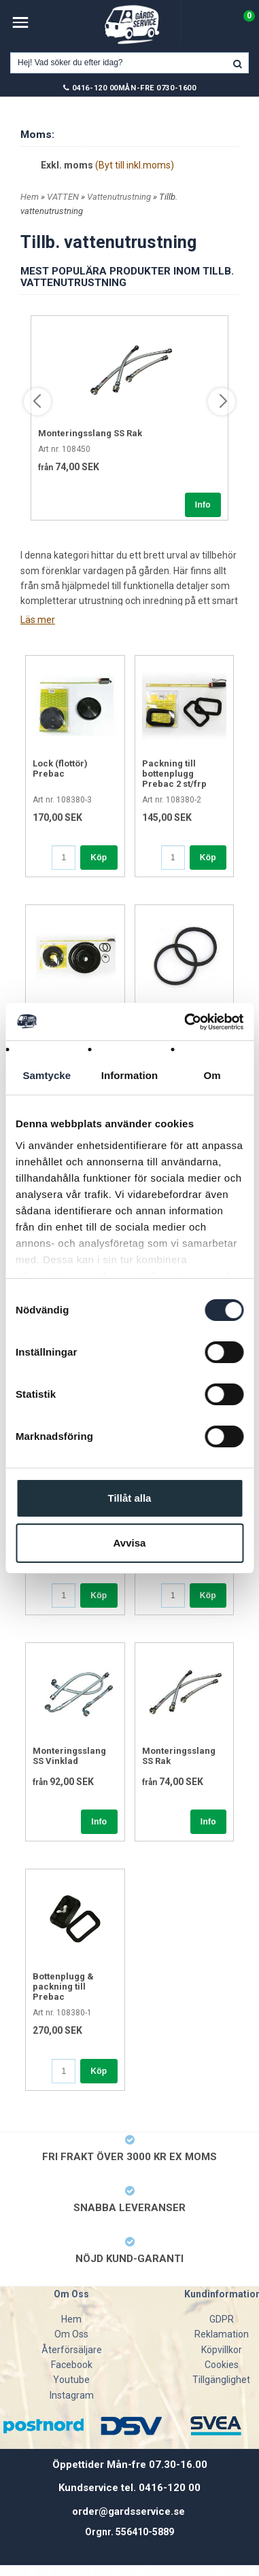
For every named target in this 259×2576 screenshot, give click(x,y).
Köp (98, 857)
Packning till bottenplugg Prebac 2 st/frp (174, 773)
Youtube (71, 2379)
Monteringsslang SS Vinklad (69, 1756)
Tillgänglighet (221, 2379)
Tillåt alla (130, 1498)
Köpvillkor (221, 2349)
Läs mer (37, 619)
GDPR (221, 2319)
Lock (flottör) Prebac (60, 768)
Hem (29, 197)
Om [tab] (212, 1075)
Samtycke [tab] (46, 1075)
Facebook (71, 2364)
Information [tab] (129, 1075)
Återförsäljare (71, 2349)
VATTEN (64, 197)
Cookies (222, 2364)
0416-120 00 (95, 88)
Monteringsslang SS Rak (90, 433)
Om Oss (71, 2334)
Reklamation (221, 2334)
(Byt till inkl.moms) (134, 165)
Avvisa (130, 1543)
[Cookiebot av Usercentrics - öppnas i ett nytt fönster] (185, 1022)
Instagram (72, 2395)
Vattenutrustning (120, 197)
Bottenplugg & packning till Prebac (63, 1986)
